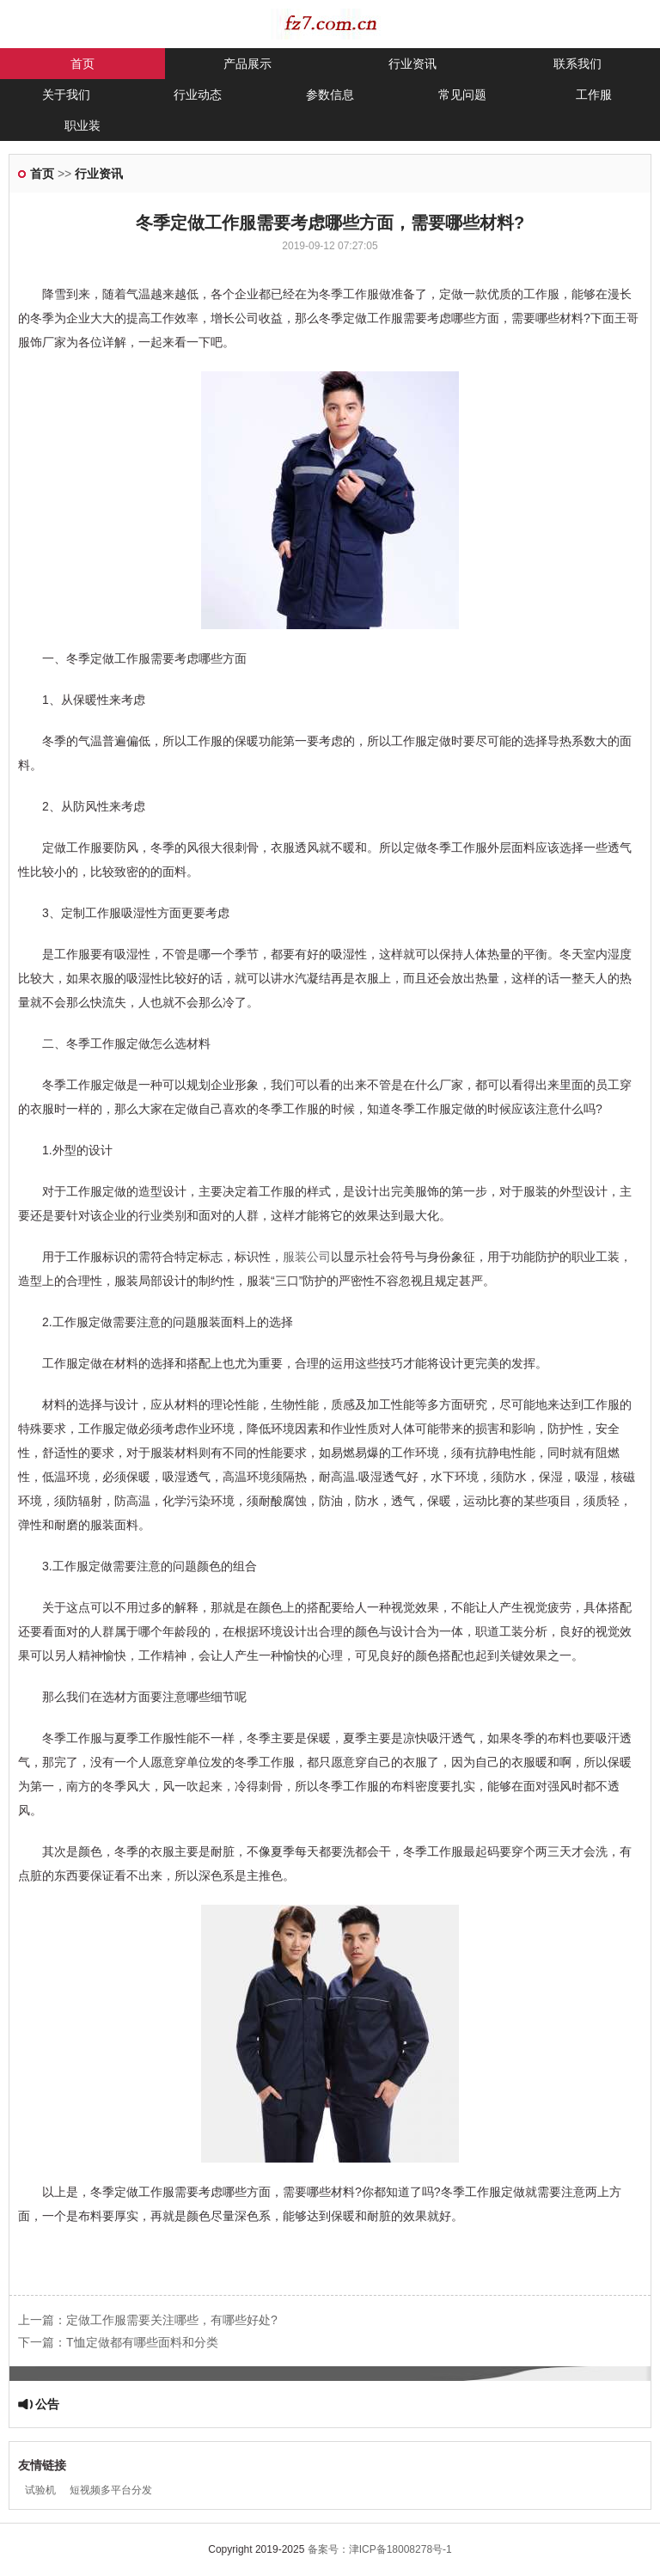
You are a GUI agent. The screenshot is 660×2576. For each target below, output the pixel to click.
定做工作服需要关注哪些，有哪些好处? (172, 2320)
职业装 (82, 125)
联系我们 (577, 63)
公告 (47, 2404)
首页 (82, 63)
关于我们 (66, 94)
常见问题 (462, 94)
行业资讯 (412, 63)
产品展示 (247, 63)
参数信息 (330, 94)
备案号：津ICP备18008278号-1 (380, 2549)
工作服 (594, 94)
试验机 (40, 2490)
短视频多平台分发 (111, 2490)
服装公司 (307, 1257)
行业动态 (198, 94)
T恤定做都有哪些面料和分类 (142, 2342)
